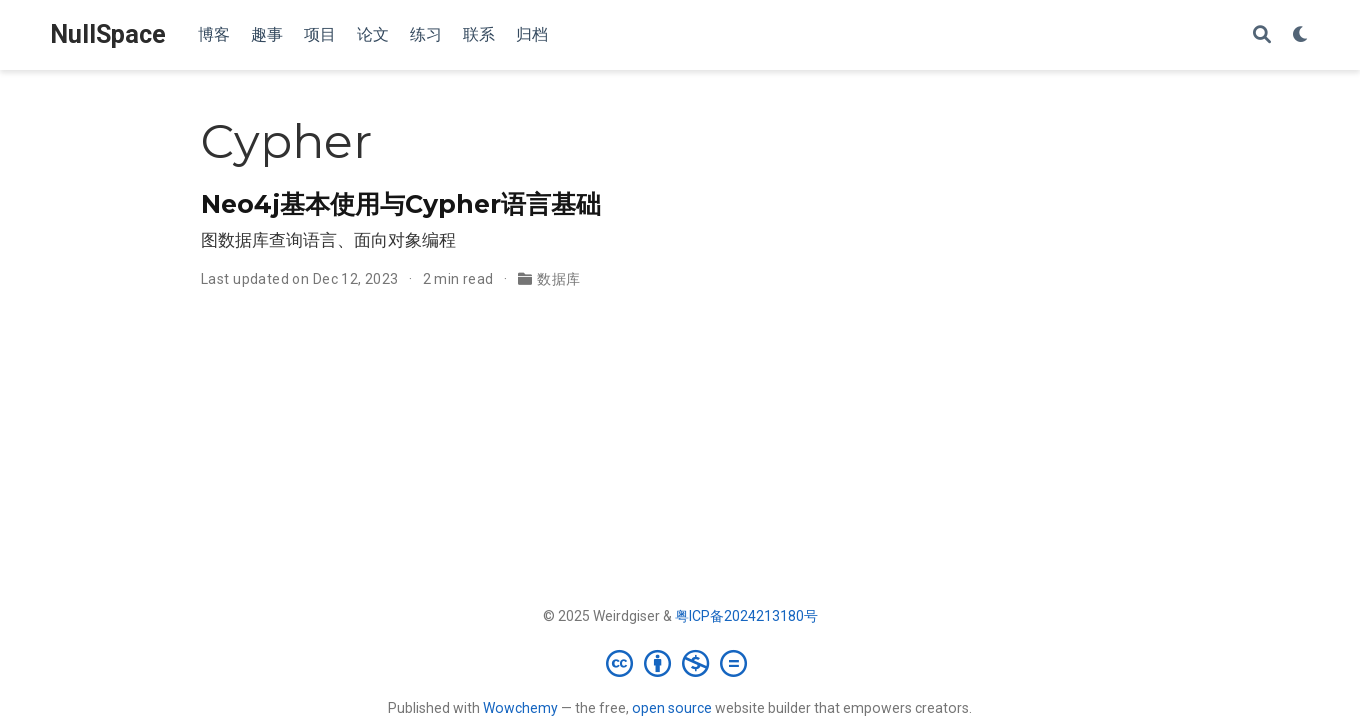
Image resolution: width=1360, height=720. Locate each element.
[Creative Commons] (680, 663)
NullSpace (108, 34)
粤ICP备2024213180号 (746, 616)
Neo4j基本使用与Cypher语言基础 (401, 204)
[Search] (1262, 35)
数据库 (558, 279)
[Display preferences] (1301, 35)
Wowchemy (520, 708)
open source (672, 708)
